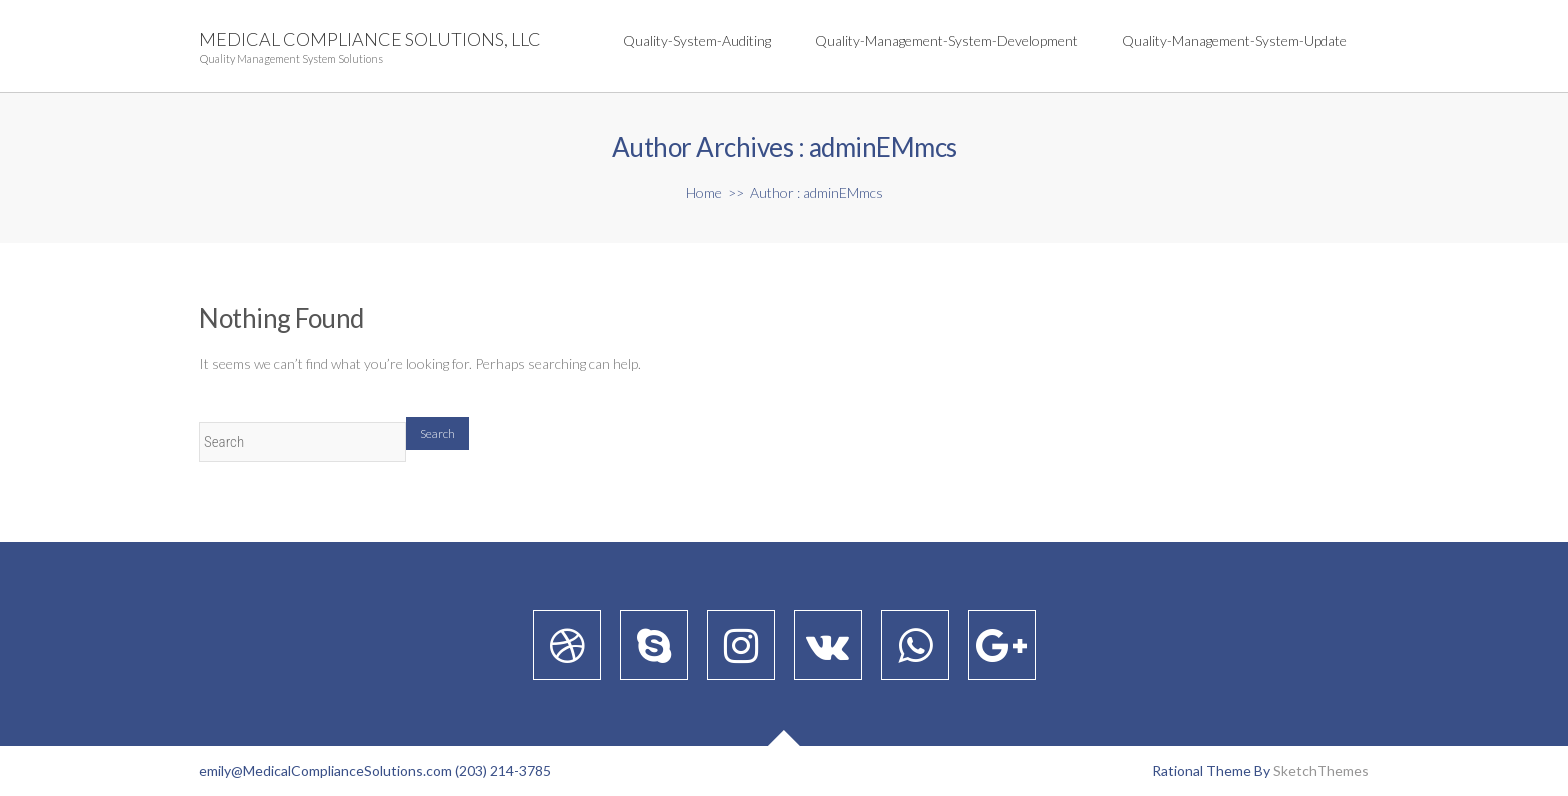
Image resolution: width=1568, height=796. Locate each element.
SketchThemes (1321, 770)
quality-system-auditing (697, 40)
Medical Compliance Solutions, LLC (370, 39)
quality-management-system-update (1234, 40)
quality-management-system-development (946, 40)
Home (704, 192)
